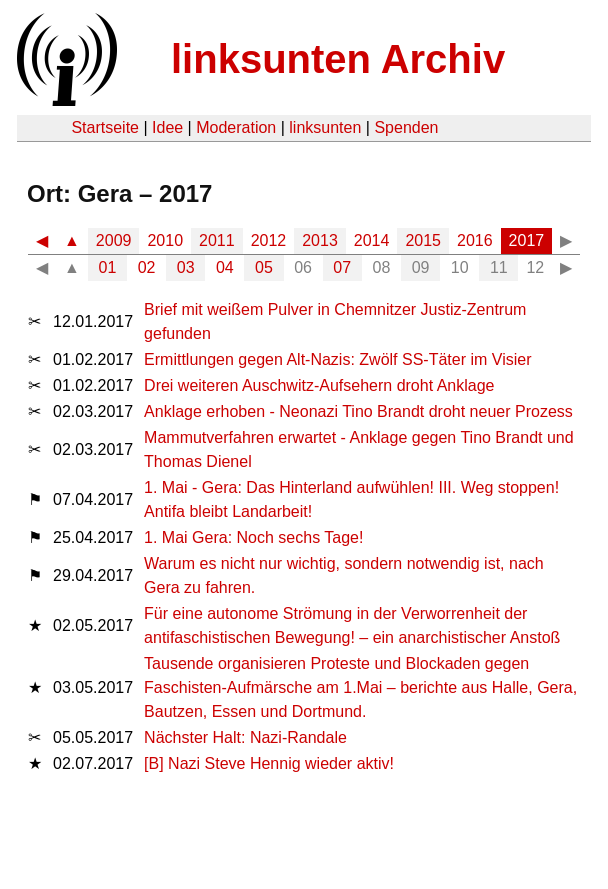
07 (342, 267)
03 (186, 267)
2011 (217, 240)
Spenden (406, 127)
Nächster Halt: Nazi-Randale (245, 737)
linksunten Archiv (338, 59)
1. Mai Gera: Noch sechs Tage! (253, 537)
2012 (269, 240)
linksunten (325, 127)
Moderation (236, 127)
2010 (165, 240)
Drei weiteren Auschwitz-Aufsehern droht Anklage (319, 385)
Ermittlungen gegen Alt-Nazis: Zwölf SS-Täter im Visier (337, 359)
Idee (167, 127)
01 (108, 267)
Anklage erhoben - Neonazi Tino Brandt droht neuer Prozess (358, 411)
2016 (475, 240)
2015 (423, 240)
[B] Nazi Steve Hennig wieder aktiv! (269, 763)
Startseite (105, 127)
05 (264, 267)
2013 (320, 240)
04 (225, 267)
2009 (114, 240)
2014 (372, 240)
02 (147, 267)
